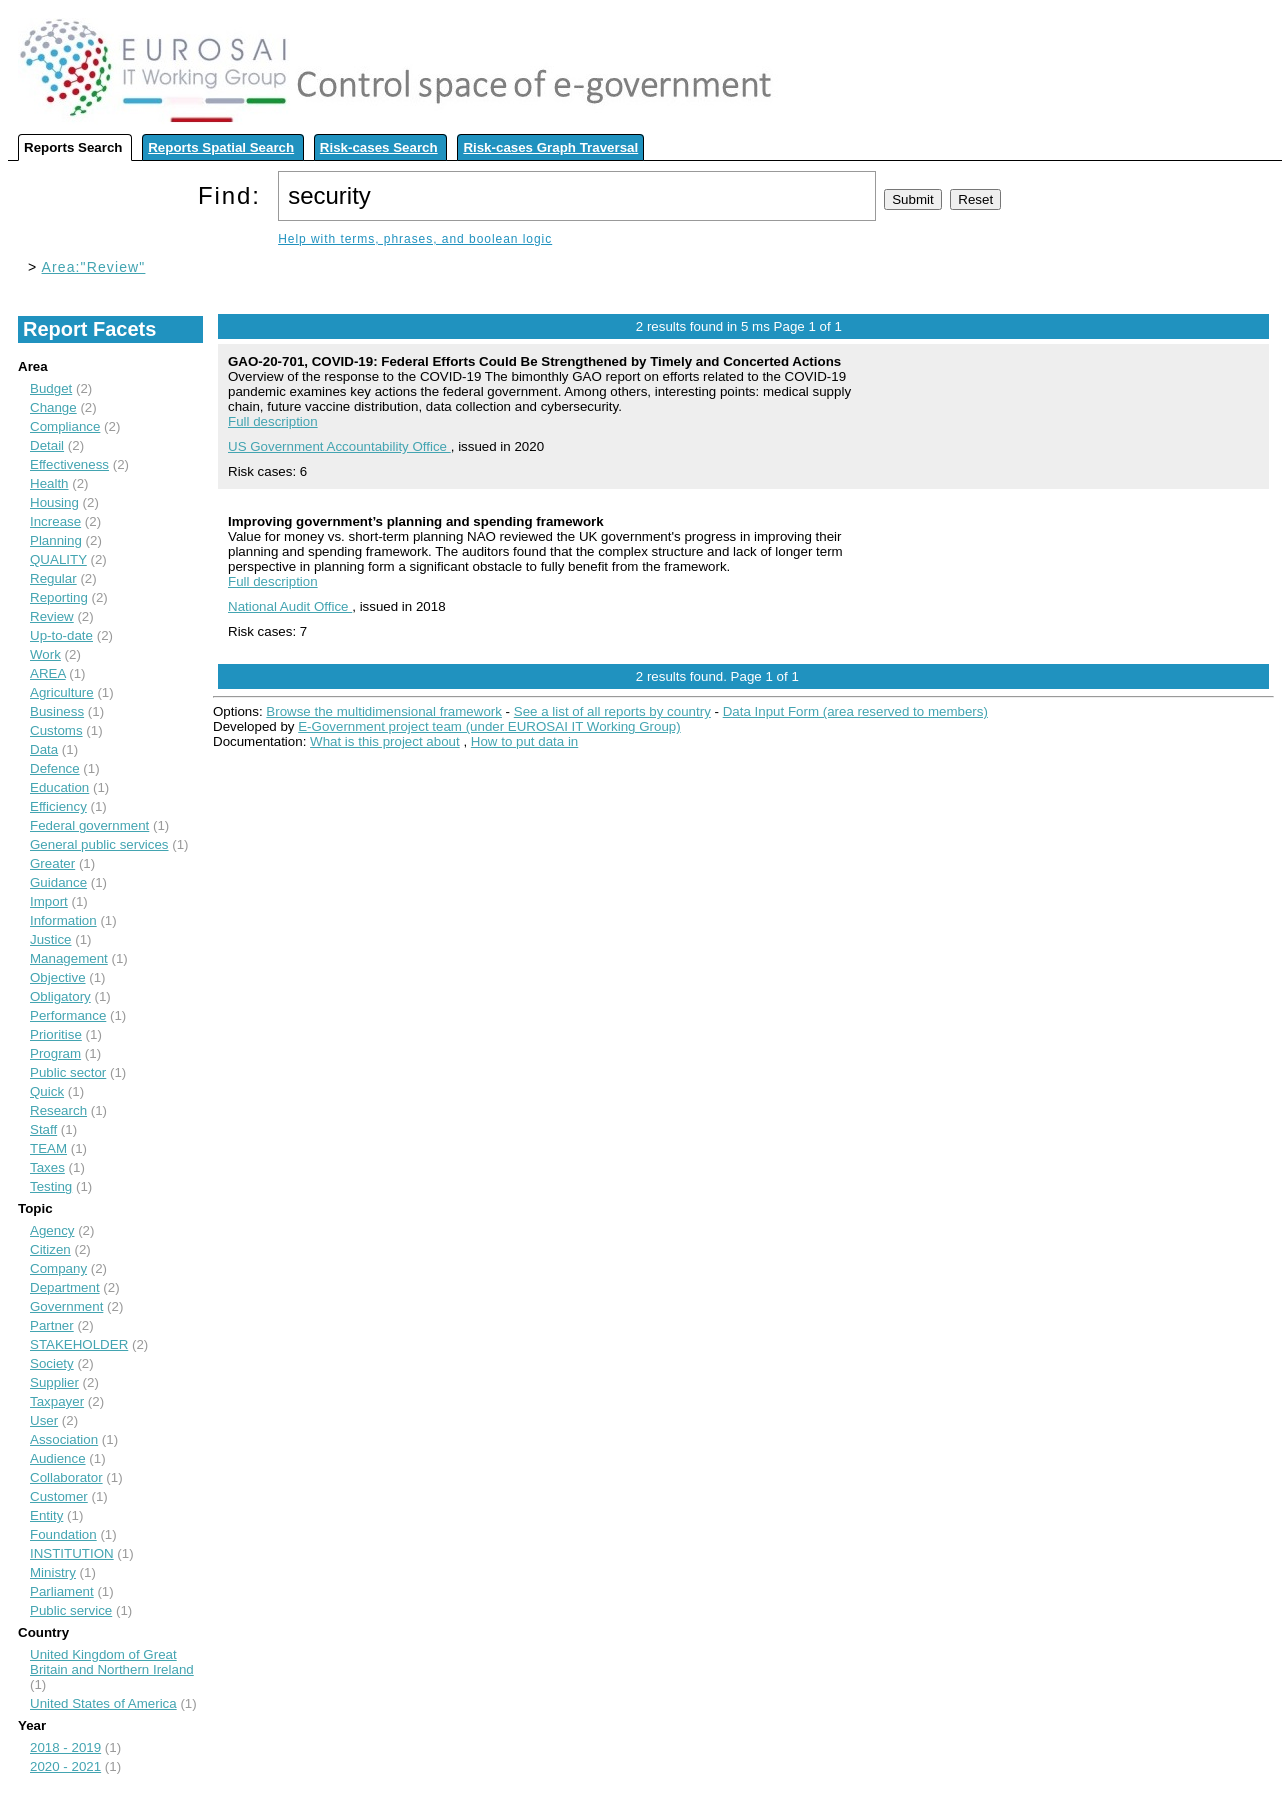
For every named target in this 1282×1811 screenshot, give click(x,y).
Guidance (58, 882)
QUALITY (58, 559)
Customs (56, 730)
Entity (46, 1515)
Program (55, 1053)
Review (52, 616)
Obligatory (60, 996)
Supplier (54, 1382)
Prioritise (56, 1034)
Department (65, 1287)
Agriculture (62, 692)
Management (69, 958)
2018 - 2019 (65, 1747)
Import (49, 901)
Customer (59, 1496)
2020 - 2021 (65, 1766)
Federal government (89, 825)
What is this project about (385, 741)
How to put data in (524, 741)
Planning (56, 540)
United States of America (103, 1703)
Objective (58, 977)
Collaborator (66, 1477)
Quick (47, 1091)
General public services (99, 844)
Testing (51, 1186)
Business (57, 711)
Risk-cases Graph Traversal (550, 147)
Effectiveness (69, 464)
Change (53, 407)
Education (59, 787)
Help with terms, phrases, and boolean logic (415, 239)
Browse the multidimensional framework (384, 711)
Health (49, 483)
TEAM (48, 1148)
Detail (47, 445)
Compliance (65, 426)
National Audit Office (290, 606)
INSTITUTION (72, 1553)
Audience (58, 1458)
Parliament (62, 1591)
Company (58, 1268)
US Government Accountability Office (339, 446)
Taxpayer (57, 1401)
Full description (273, 421)
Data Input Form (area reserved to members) (855, 711)
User (44, 1420)
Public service (71, 1610)
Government (66, 1306)
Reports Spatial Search (221, 147)
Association (64, 1439)
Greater (52, 863)
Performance (68, 1015)
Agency (52, 1230)
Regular (53, 578)
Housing (54, 502)
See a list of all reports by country (612, 711)
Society (52, 1363)
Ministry (53, 1572)
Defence (55, 768)
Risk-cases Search (379, 147)
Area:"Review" (94, 267)
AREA (48, 673)
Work (45, 654)
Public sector (68, 1072)
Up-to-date (61, 635)
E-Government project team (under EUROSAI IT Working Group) (489, 726)
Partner (52, 1325)
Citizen (50, 1249)
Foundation (63, 1534)
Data (44, 749)
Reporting (59, 597)
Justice (50, 939)
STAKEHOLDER (79, 1344)
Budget (51, 388)
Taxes (47, 1167)
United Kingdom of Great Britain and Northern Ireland (112, 1662)
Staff (43, 1129)
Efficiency (58, 806)
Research (58, 1110)
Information (63, 920)
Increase (55, 521)
